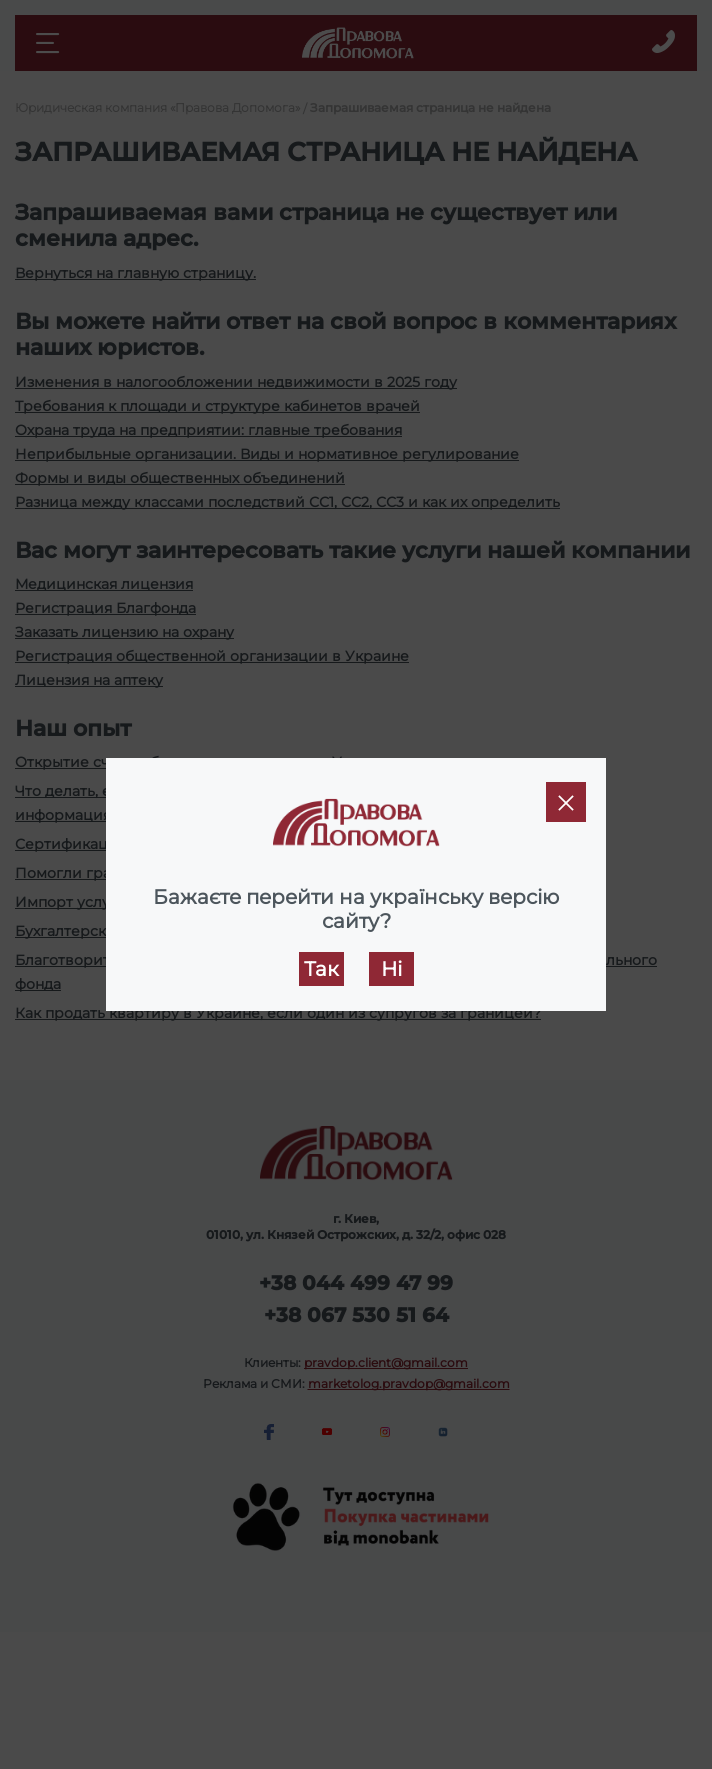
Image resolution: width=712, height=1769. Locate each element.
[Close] (566, 802)
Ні (391, 969)
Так (321, 969)
